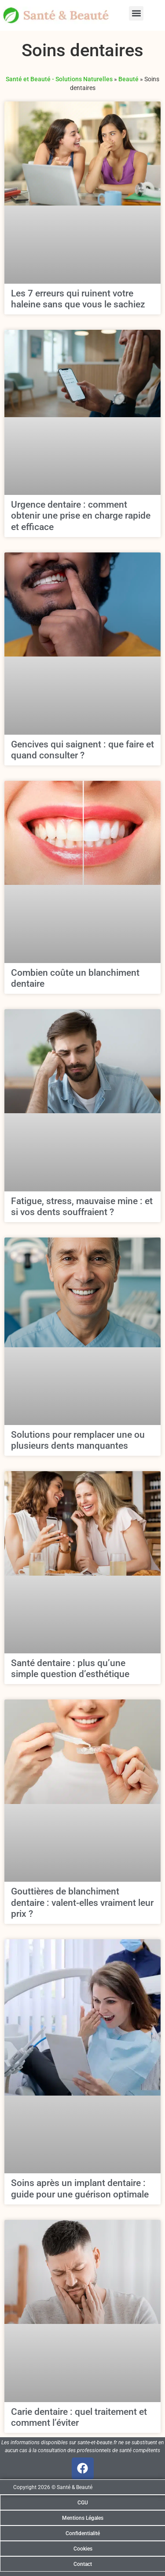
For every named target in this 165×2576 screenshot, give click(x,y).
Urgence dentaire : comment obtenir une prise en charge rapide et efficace (80, 515)
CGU (82, 2503)
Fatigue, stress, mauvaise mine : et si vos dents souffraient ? (82, 1206)
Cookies (82, 2549)
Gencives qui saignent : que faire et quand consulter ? (82, 750)
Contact (82, 2564)
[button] (136, 13)
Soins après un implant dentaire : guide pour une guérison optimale (80, 2188)
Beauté (128, 79)
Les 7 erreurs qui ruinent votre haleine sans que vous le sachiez (78, 299)
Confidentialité (83, 2533)
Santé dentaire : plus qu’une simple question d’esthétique (70, 1668)
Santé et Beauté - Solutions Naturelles (59, 79)
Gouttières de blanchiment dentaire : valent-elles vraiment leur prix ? (82, 1902)
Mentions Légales (82, 2518)
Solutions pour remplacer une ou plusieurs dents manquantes (78, 1440)
